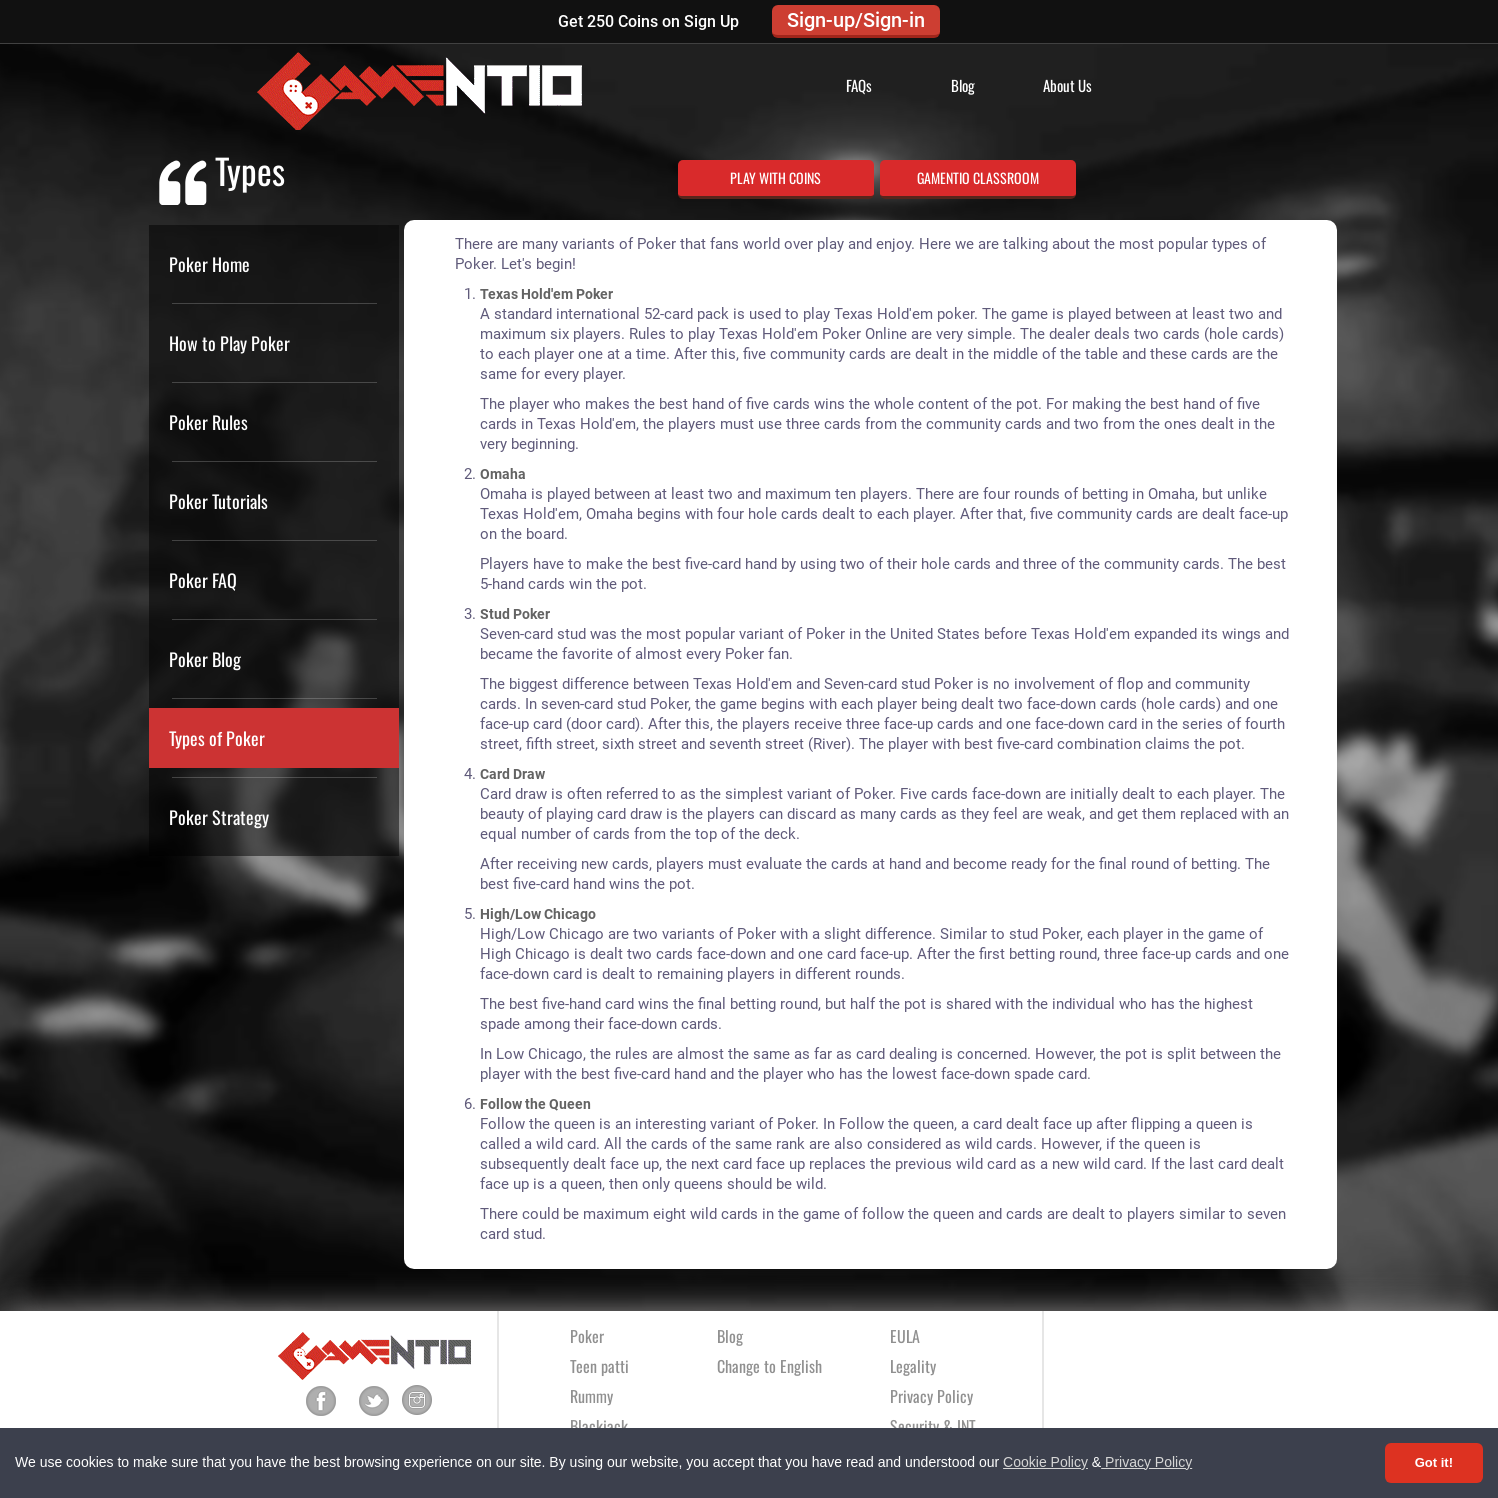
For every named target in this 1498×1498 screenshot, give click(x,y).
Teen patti (599, 1366)
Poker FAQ (203, 580)
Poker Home (209, 264)
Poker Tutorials (218, 501)
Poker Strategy (219, 817)
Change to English (769, 1366)
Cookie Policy (1045, 1462)
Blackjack (599, 1426)
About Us (1067, 85)
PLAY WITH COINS (775, 177)
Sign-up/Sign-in (856, 20)
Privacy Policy (1146, 1462)
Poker (587, 1336)
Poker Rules (208, 422)
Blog (963, 85)
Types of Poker (217, 738)
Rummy (591, 1396)
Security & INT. (934, 1426)
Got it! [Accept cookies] (1434, 1462)
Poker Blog (205, 659)
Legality (913, 1366)
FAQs (859, 85)
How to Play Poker (229, 343)
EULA (905, 1336)
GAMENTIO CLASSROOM (978, 177)
